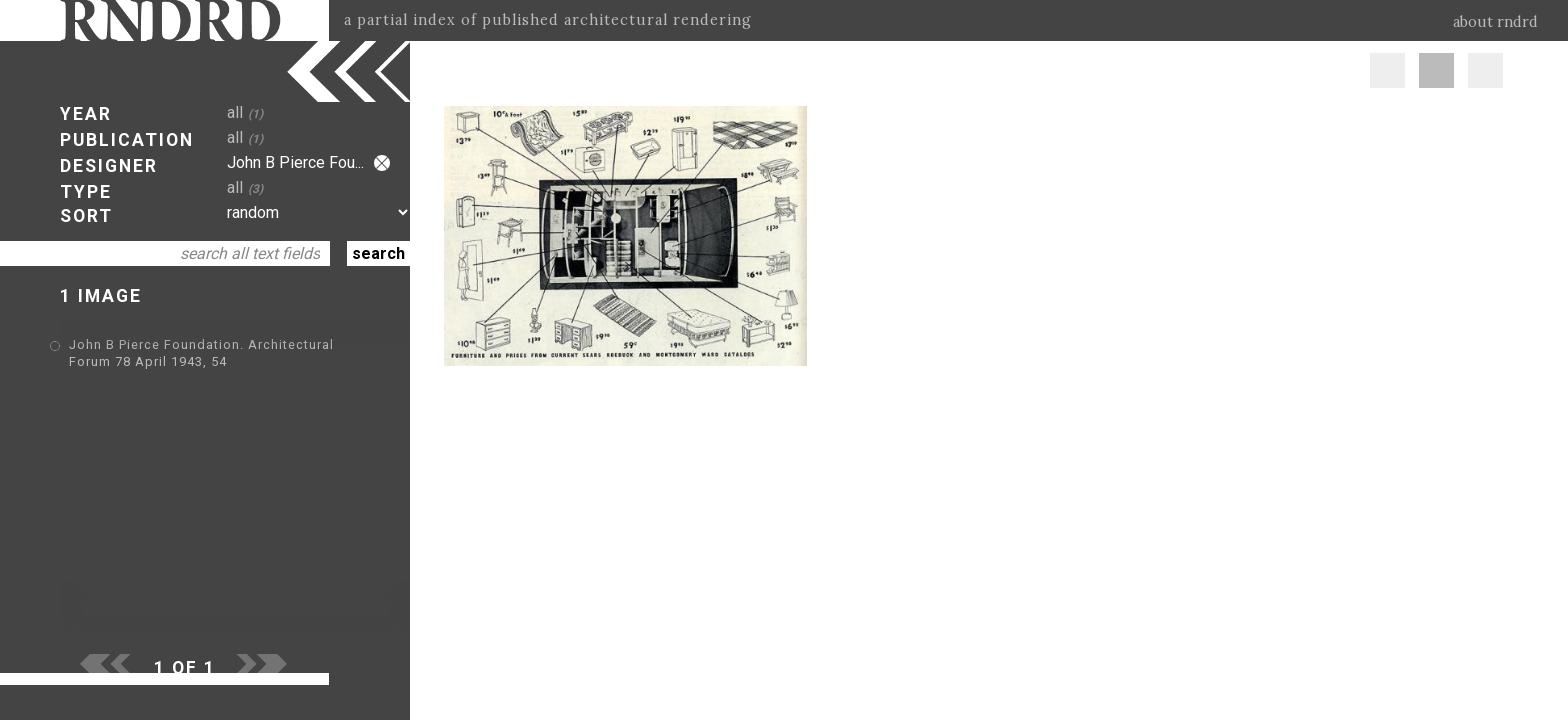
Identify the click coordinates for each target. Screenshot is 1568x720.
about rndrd (1495, 22)
